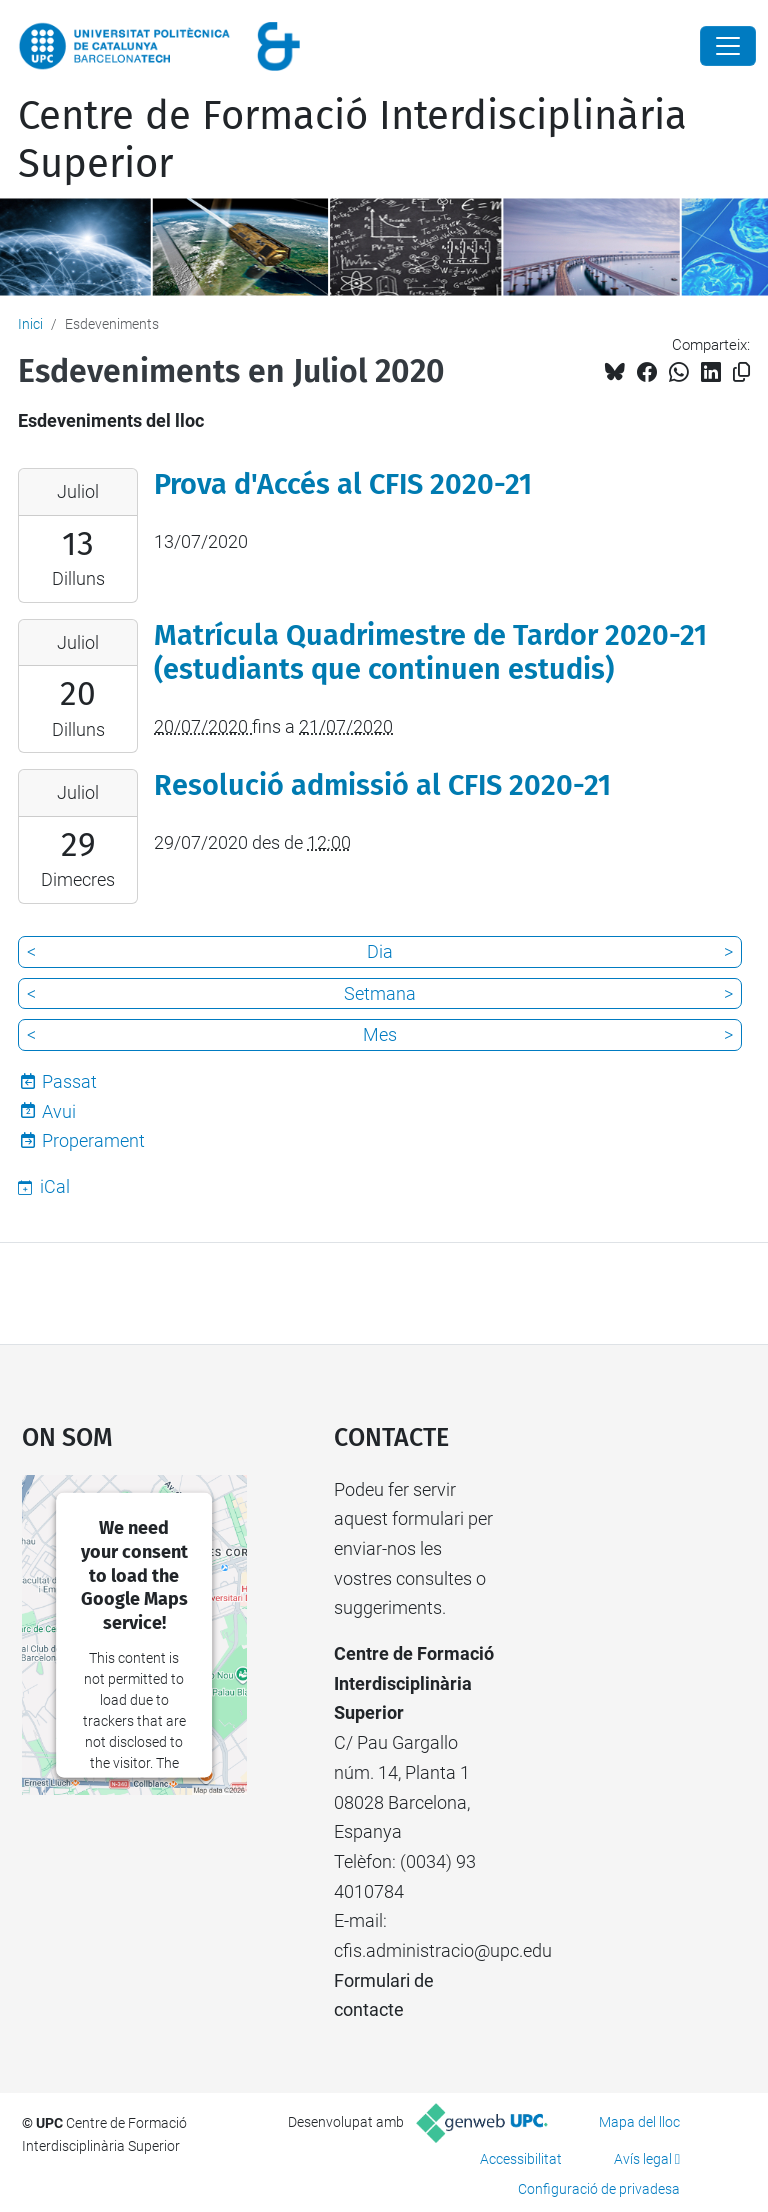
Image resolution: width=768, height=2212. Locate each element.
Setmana (380, 993)
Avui (59, 1111)
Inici (30, 324)
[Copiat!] (741, 372)
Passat (69, 1081)
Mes (380, 1034)
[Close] (728, 46)
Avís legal (643, 2159)
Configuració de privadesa (599, 2189)
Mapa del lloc (639, 2122)
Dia (380, 951)
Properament (93, 1140)
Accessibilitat (521, 2159)
